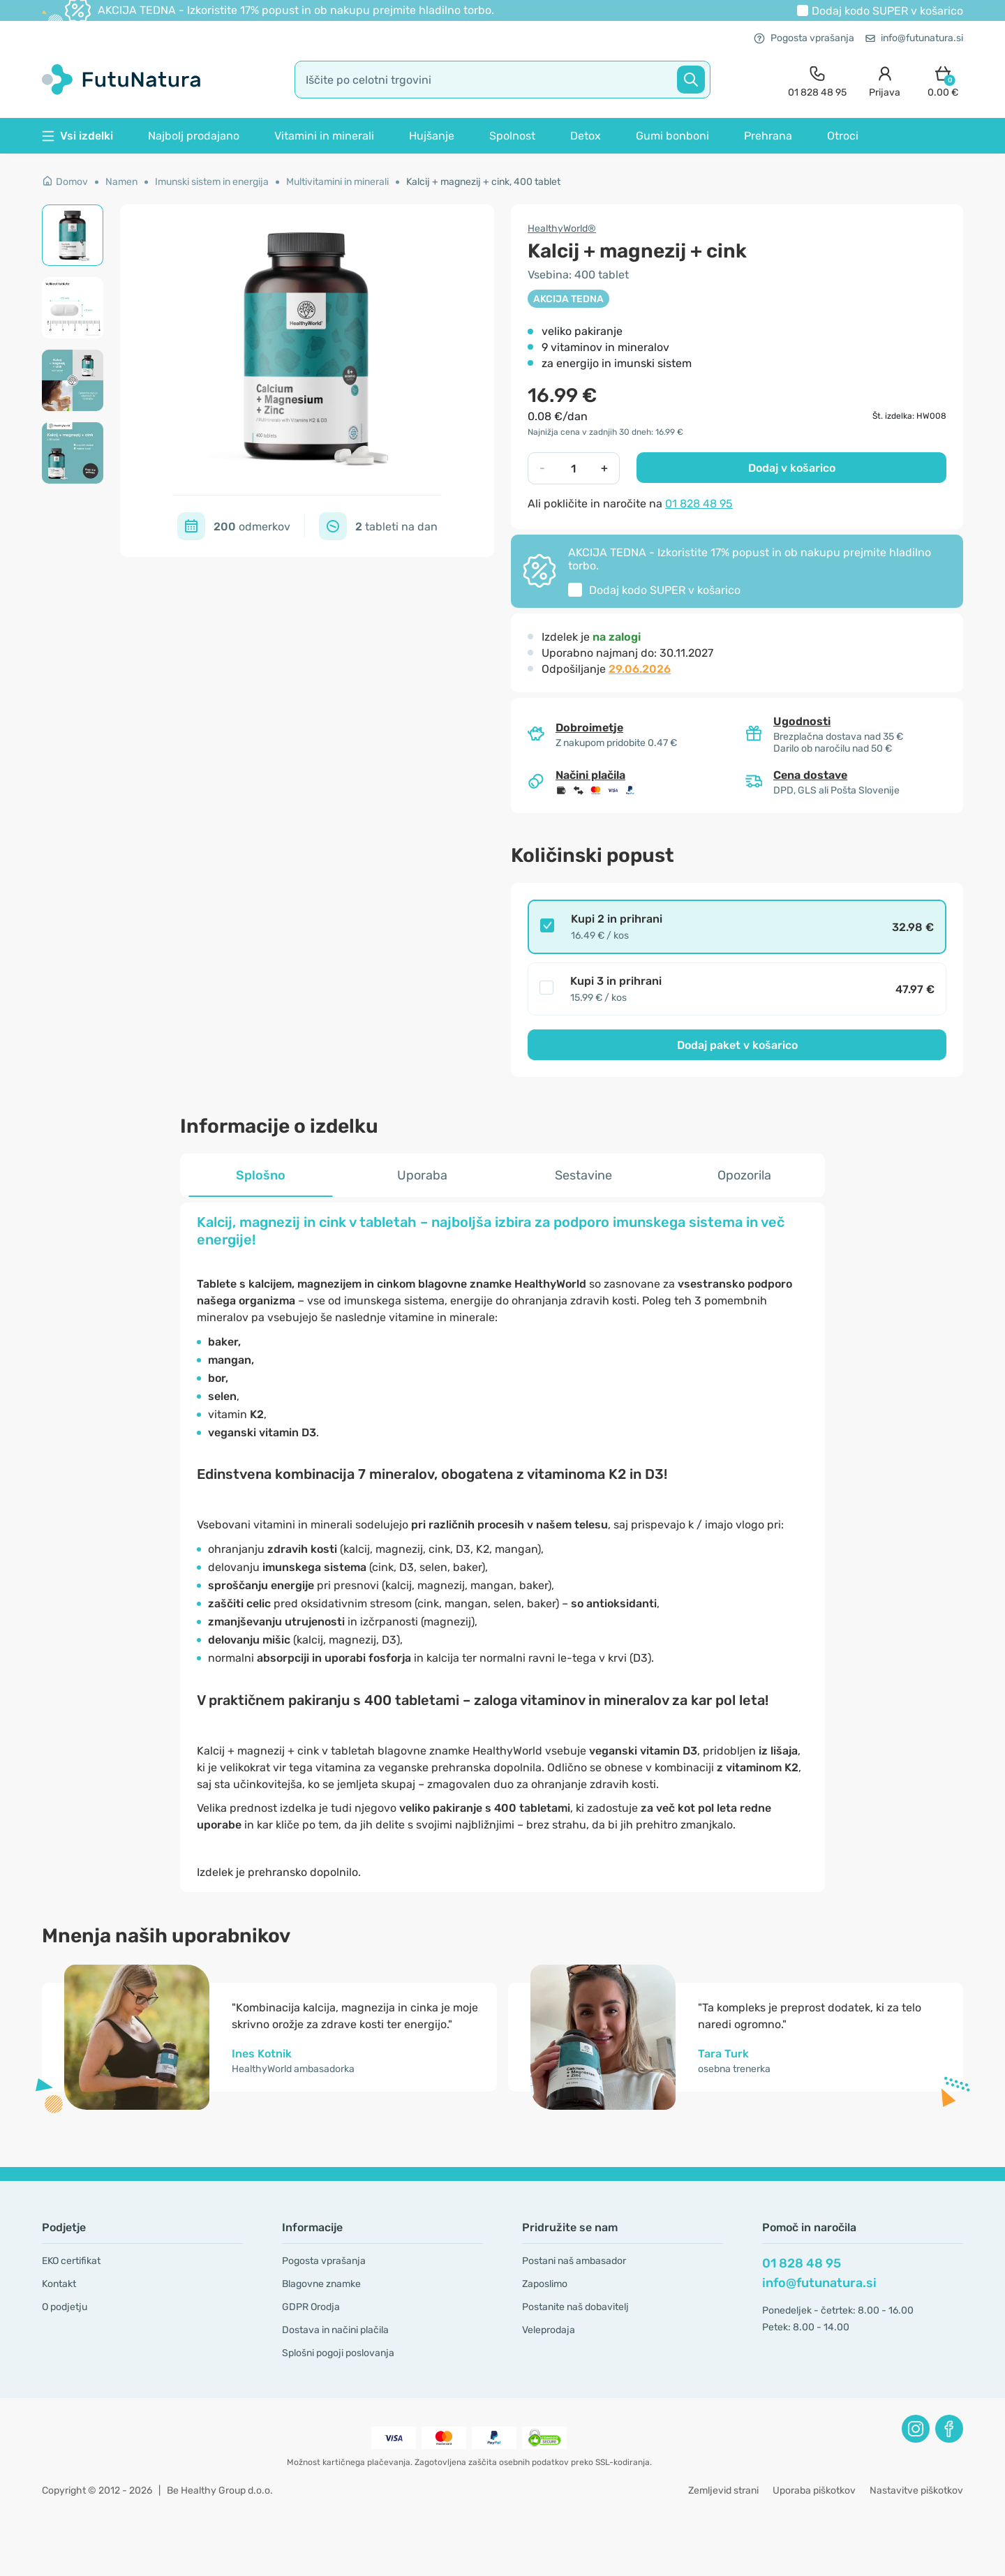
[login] (884, 79)
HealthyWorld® (562, 228)
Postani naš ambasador (574, 2261)
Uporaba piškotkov (814, 2490)
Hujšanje (431, 135)
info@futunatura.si (914, 38)
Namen (121, 182)
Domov (65, 182)
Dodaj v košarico (791, 468)
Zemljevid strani (723, 2490)
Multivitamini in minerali (337, 182)
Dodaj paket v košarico (737, 1045)
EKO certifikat (71, 2261)
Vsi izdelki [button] (77, 135)
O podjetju (64, 2307)
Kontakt (59, 2284)
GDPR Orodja (311, 2307)
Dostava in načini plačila (335, 2330)
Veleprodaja (548, 2330)
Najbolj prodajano (193, 135)
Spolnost (512, 135)
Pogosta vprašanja (804, 38)
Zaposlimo (544, 2284)
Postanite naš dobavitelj (575, 2307)
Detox (585, 135)
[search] (502, 79)
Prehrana (768, 135)
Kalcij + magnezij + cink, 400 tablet (483, 182)
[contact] (817, 79)
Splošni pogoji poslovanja (338, 2353)
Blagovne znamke (321, 2284)
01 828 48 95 (699, 503)
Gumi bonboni (672, 135)
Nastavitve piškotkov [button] (916, 2490)
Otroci (842, 135)
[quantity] (573, 468)
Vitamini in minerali (324, 135)
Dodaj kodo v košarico (887, 10)
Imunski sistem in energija (212, 182)
